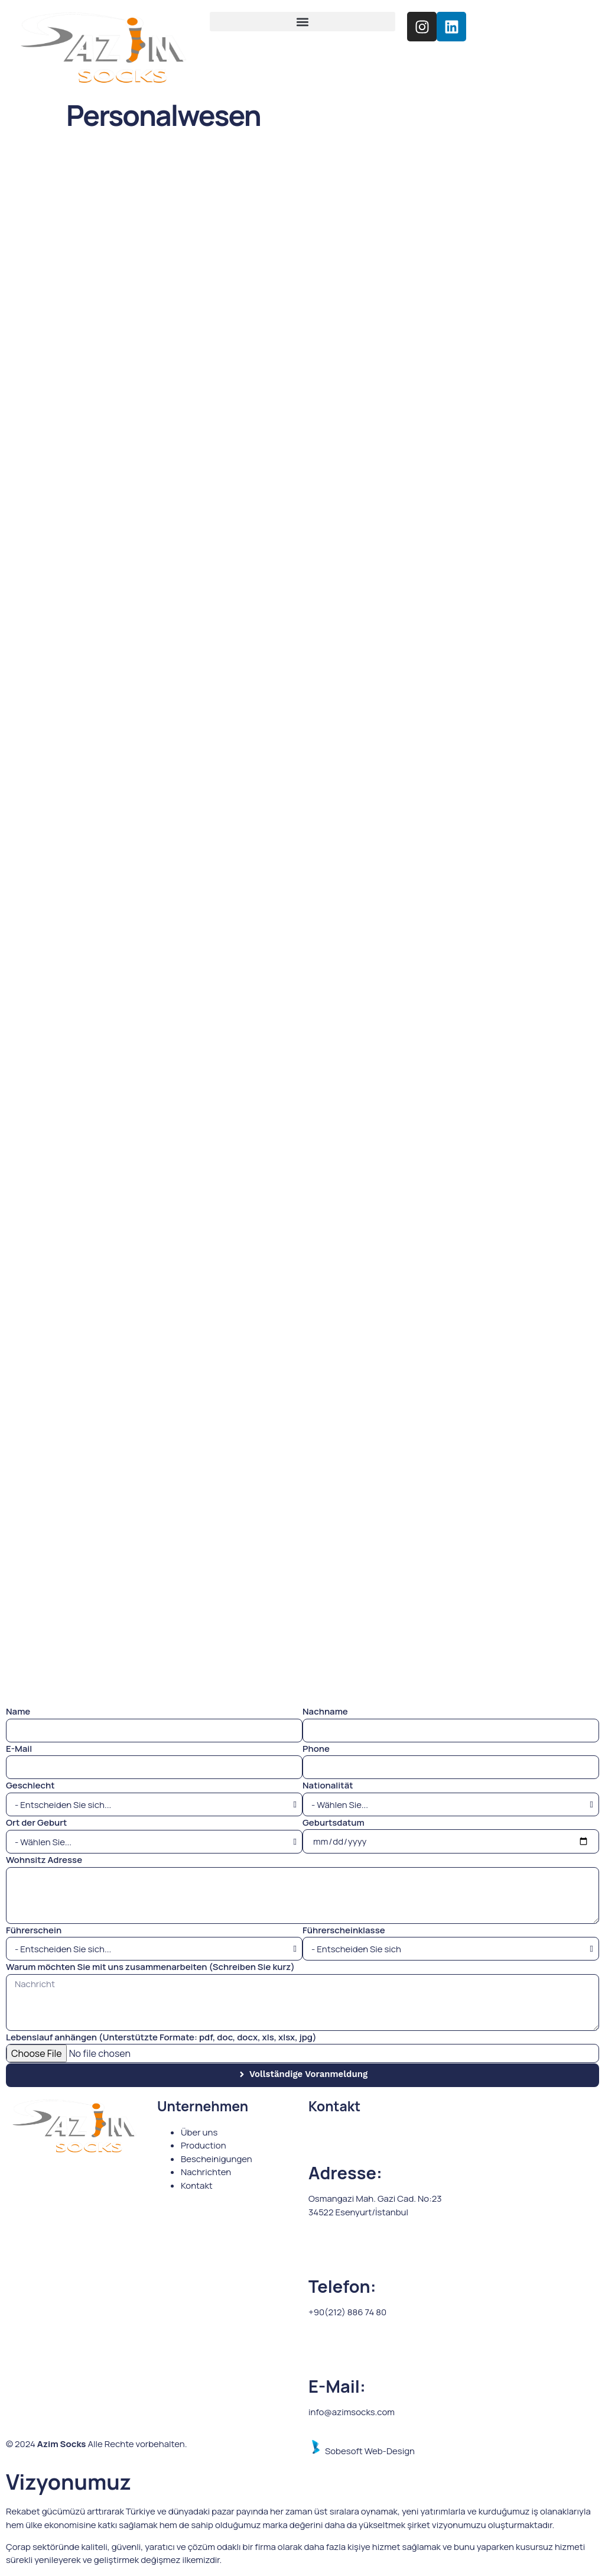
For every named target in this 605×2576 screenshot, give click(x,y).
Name (18, 1711)
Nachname (325, 1711)
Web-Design (390, 2451)
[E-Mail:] (323, 2354)
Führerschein (33, 1930)
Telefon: (342, 2286)
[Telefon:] (323, 2254)
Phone (316, 1748)
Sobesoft (335, 2451)
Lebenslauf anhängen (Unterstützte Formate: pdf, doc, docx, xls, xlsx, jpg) (161, 2037)
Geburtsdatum (333, 1822)
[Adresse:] (323, 2141)
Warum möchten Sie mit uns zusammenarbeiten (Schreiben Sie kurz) (150, 1967)
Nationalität (327, 1785)
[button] (303, 21)
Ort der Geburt (36, 1822)
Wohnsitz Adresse (44, 1860)
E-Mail (19, 1748)
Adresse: (345, 2173)
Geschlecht (30, 1785)
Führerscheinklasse (343, 1930)
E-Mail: (337, 2386)
